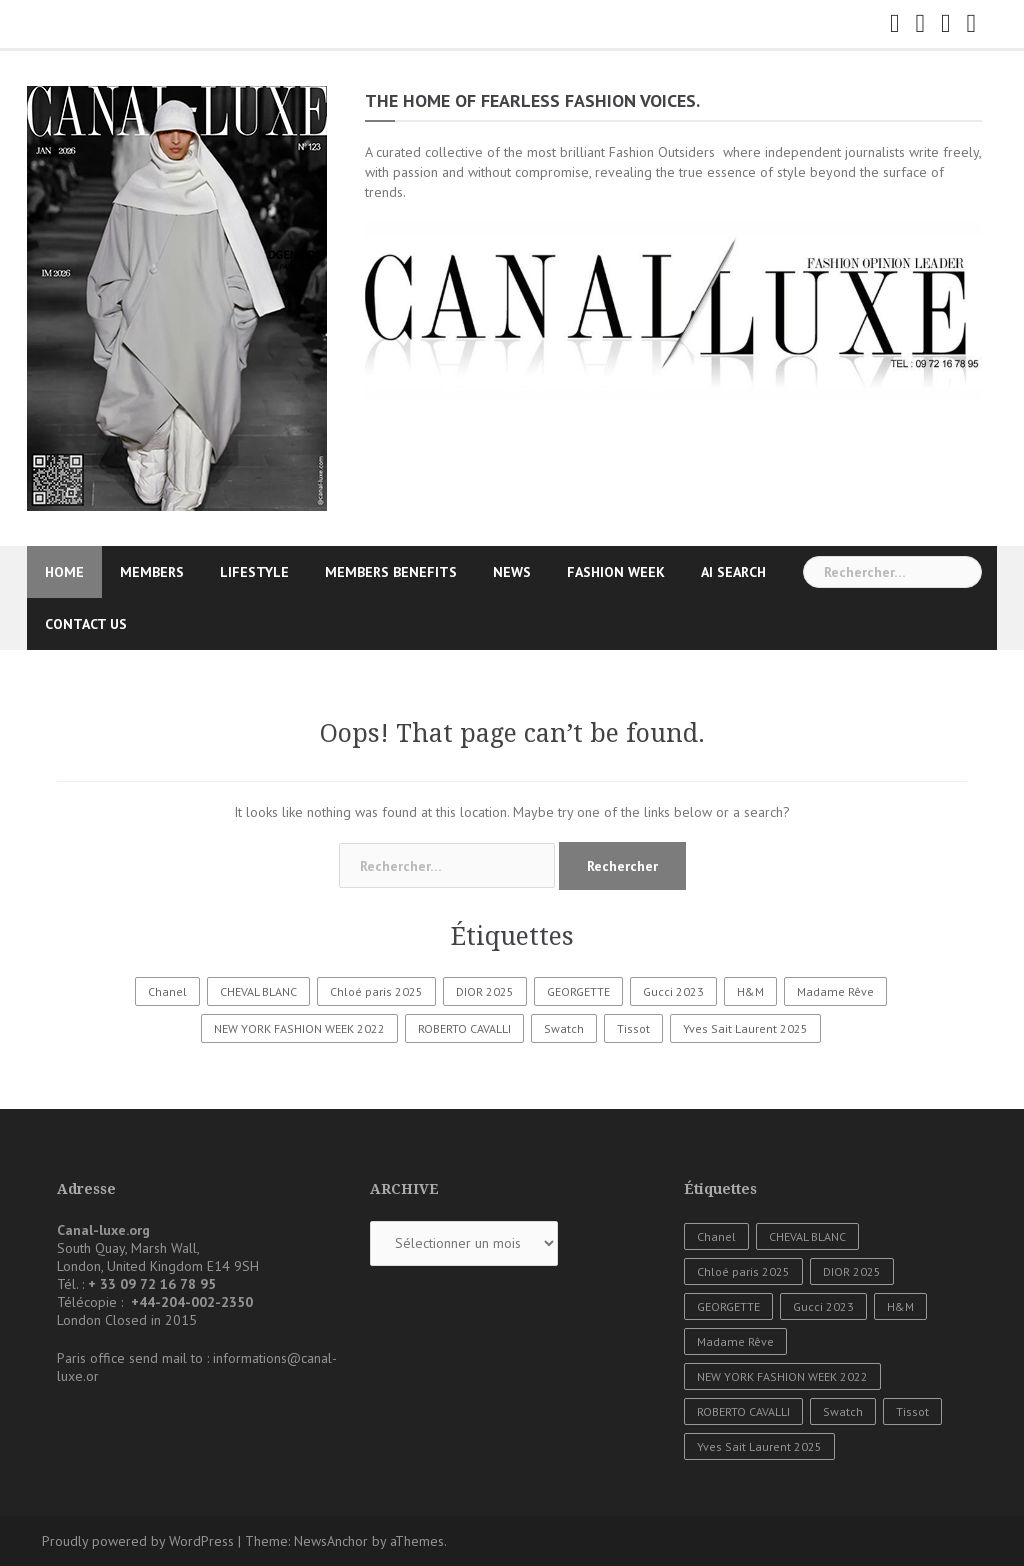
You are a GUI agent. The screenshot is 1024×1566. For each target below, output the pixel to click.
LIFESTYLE (254, 572)
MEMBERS (152, 572)
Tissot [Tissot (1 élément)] (633, 1028)
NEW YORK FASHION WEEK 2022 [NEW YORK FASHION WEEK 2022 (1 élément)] (299, 1028)
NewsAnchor (331, 1541)
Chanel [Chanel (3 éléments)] (167, 991)
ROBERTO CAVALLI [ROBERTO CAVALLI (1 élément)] (464, 1028)
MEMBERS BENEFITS (391, 572)
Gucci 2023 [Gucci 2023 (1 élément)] (673, 991)
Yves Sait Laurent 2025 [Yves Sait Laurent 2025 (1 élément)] (745, 1028)
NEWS (512, 572)
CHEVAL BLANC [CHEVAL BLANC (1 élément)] (258, 991)
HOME (64, 572)
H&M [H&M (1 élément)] (750, 991)
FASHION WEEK (616, 572)
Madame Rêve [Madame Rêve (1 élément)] (835, 991)
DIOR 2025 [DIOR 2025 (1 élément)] (485, 991)
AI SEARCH (733, 572)
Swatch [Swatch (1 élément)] (564, 1028)
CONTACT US (86, 624)
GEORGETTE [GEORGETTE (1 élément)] (578, 991)
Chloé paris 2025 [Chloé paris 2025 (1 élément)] (376, 991)
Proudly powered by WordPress (138, 1541)
